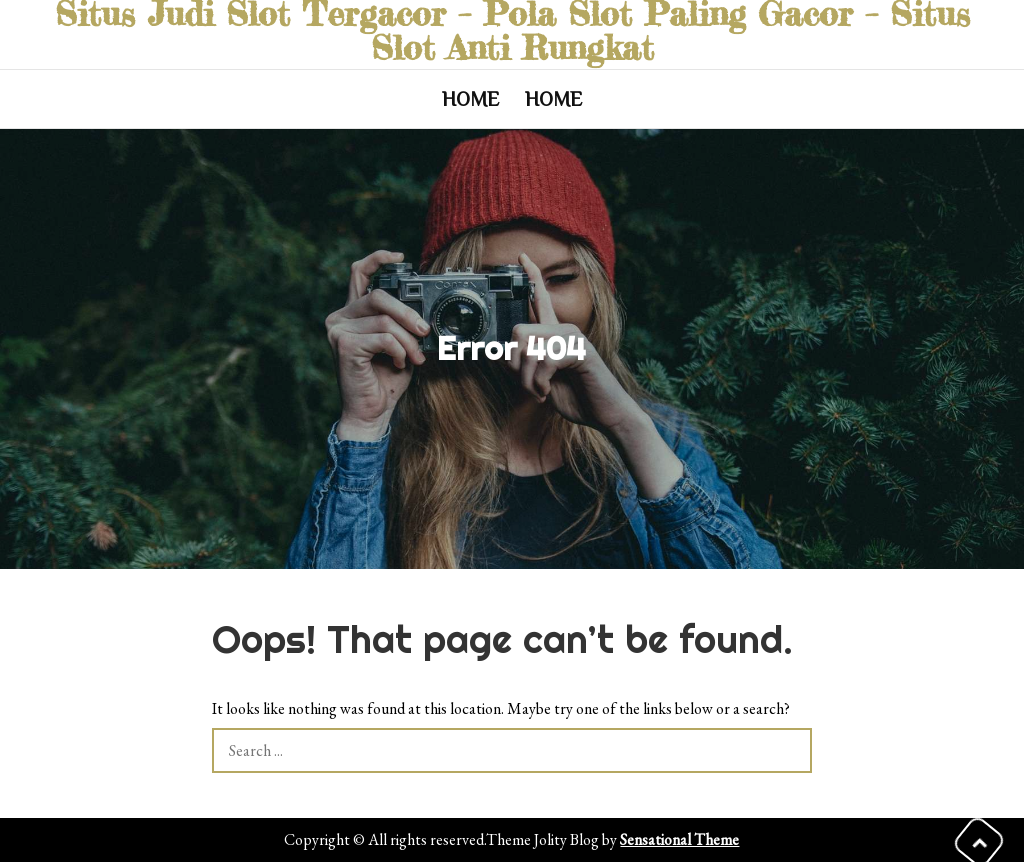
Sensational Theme (679, 839)
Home (470, 99)
